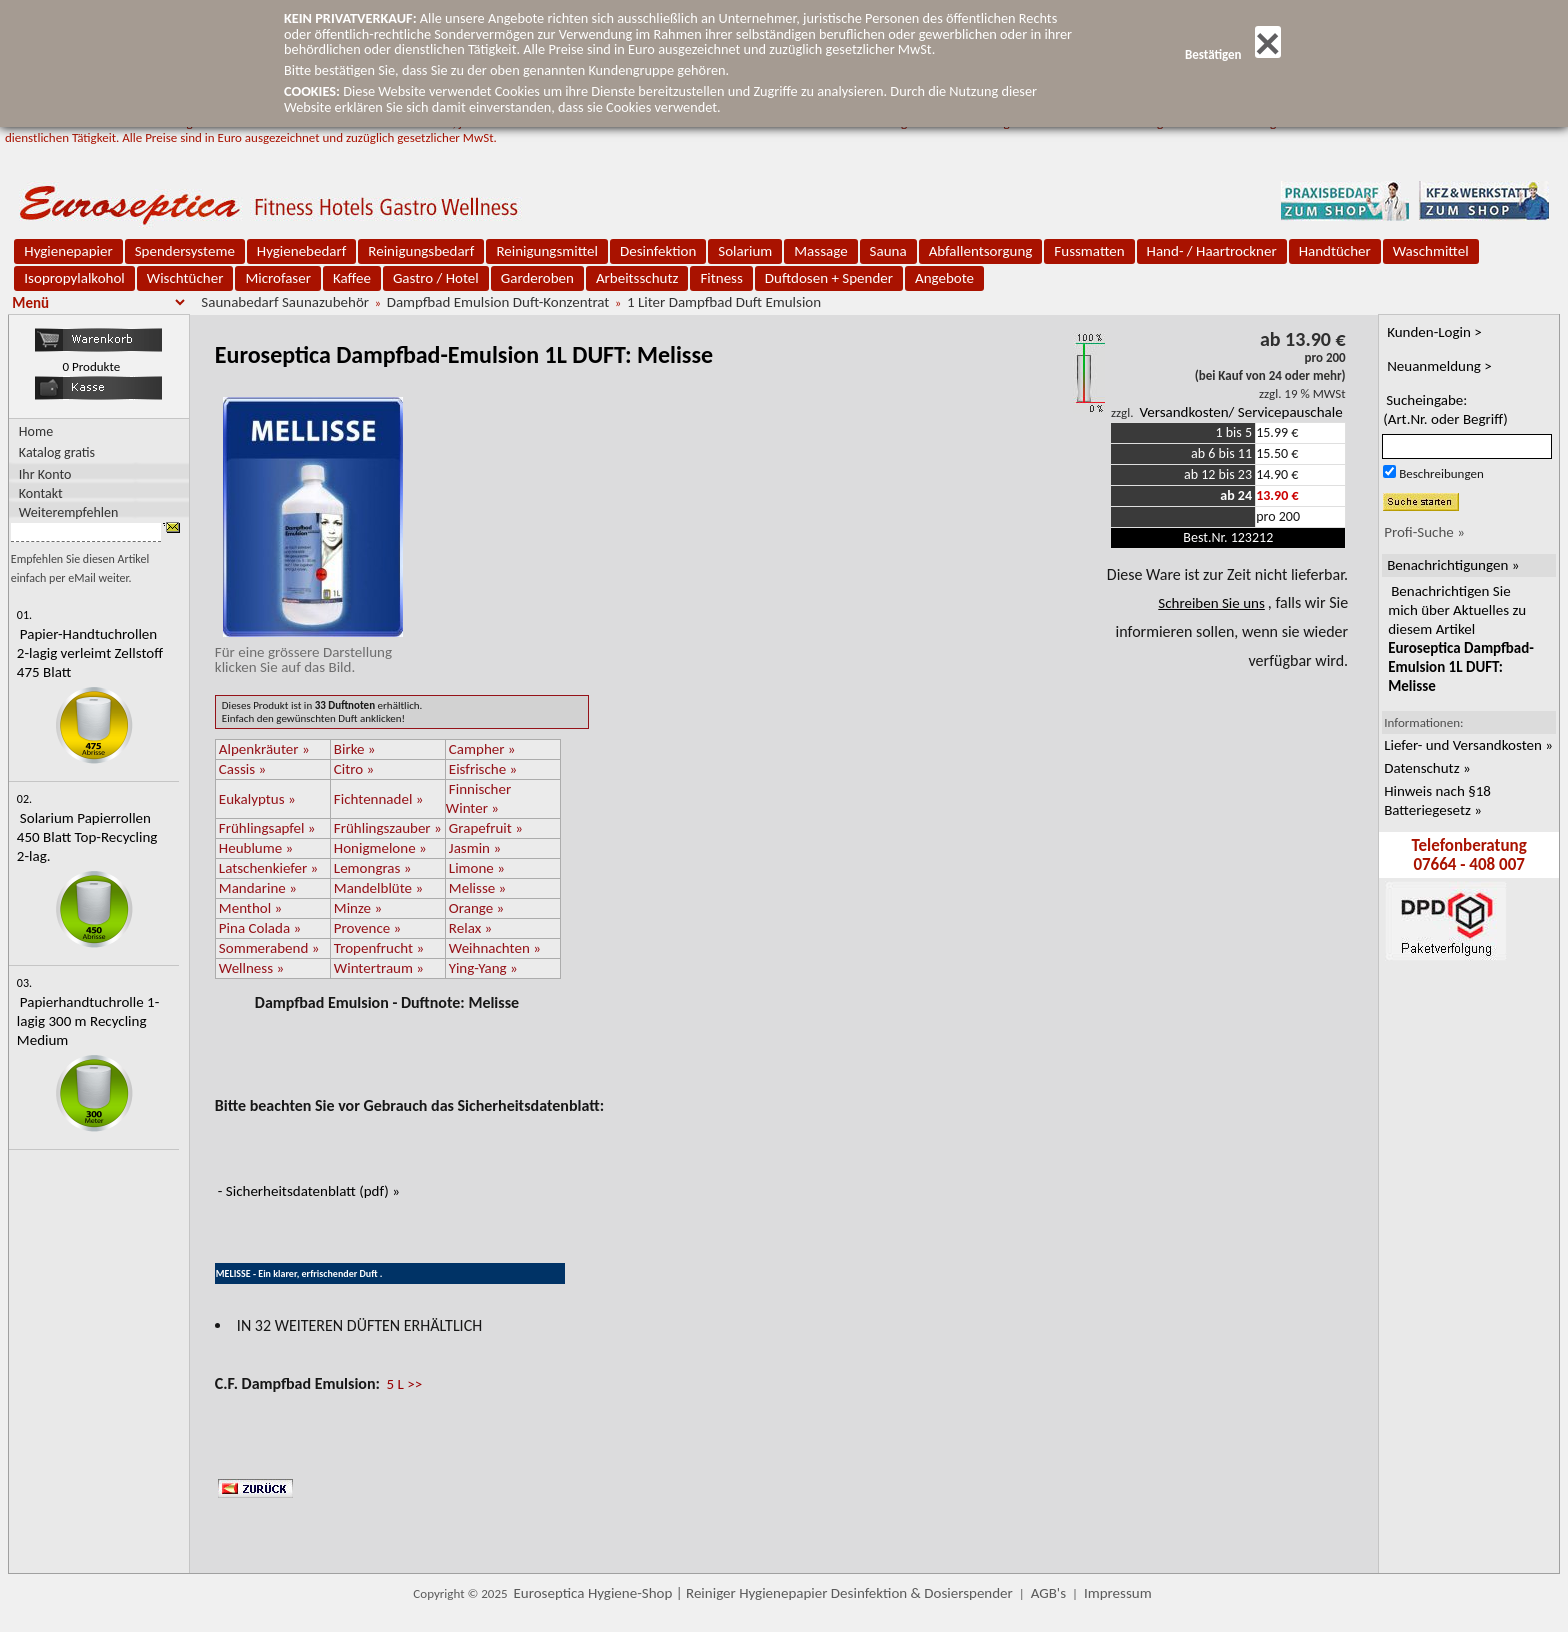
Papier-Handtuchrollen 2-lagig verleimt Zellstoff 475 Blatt (90, 653)
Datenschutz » (1427, 768)
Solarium (745, 251)
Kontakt (41, 492)
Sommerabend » (269, 948)
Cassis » (242, 769)
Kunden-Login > (1434, 332)
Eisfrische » (483, 769)
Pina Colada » (260, 928)
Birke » (355, 749)
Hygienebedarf (301, 251)
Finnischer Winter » (478, 798)
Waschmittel (1431, 251)
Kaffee (352, 278)
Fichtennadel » (379, 799)
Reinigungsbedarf (421, 251)
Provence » (367, 928)
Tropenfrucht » (379, 948)
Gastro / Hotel (436, 278)
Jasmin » (475, 848)
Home (36, 431)
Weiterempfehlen (69, 511)
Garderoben (537, 278)
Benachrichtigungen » (1453, 565)
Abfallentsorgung (981, 251)
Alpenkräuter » (264, 749)
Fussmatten (1089, 251)
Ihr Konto (45, 473)
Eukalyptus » (257, 799)
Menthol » (250, 908)
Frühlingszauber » (388, 828)
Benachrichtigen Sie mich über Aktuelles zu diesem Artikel (1461, 638)
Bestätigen (1233, 54)
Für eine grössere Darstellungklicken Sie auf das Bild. (309, 652)
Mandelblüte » (378, 888)
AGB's (1048, 1593)
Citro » (354, 769)
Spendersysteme (185, 251)
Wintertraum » (379, 968)
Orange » (476, 908)
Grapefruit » (486, 828)
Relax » (470, 928)
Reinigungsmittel (547, 251)
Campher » (482, 749)
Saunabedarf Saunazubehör (285, 302)
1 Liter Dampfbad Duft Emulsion (724, 302)
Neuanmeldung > (1439, 366)
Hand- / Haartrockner (1212, 251)
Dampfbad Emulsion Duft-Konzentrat (498, 302)
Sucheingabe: (1445, 409)
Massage (820, 251)
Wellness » (251, 968)
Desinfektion (658, 251)
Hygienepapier (68, 251)
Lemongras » (373, 868)
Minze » (358, 908)
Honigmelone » (380, 848)
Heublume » (256, 848)
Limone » (477, 868)
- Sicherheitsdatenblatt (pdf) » (309, 1191)
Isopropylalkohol (74, 278)
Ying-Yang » (483, 968)
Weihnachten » (495, 948)
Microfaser (278, 278)
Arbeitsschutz (637, 278)
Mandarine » (258, 888)
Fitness (721, 278)
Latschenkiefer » (268, 868)
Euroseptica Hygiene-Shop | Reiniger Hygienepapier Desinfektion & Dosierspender (763, 1593)
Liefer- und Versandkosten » (1468, 745)
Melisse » (477, 888)
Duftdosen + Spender (829, 278)
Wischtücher (185, 278)
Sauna (888, 251)
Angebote (944, 278)
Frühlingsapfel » (267, 828)
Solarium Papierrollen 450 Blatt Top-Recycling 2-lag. (87, 837)
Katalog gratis (57, 452)
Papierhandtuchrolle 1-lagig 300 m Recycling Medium (88, 1021)
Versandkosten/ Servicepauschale (1240, 412)
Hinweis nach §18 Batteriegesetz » (1437, 800)
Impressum (1118, 1593)
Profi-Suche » (1424, 532)
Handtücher (1335, 251)
